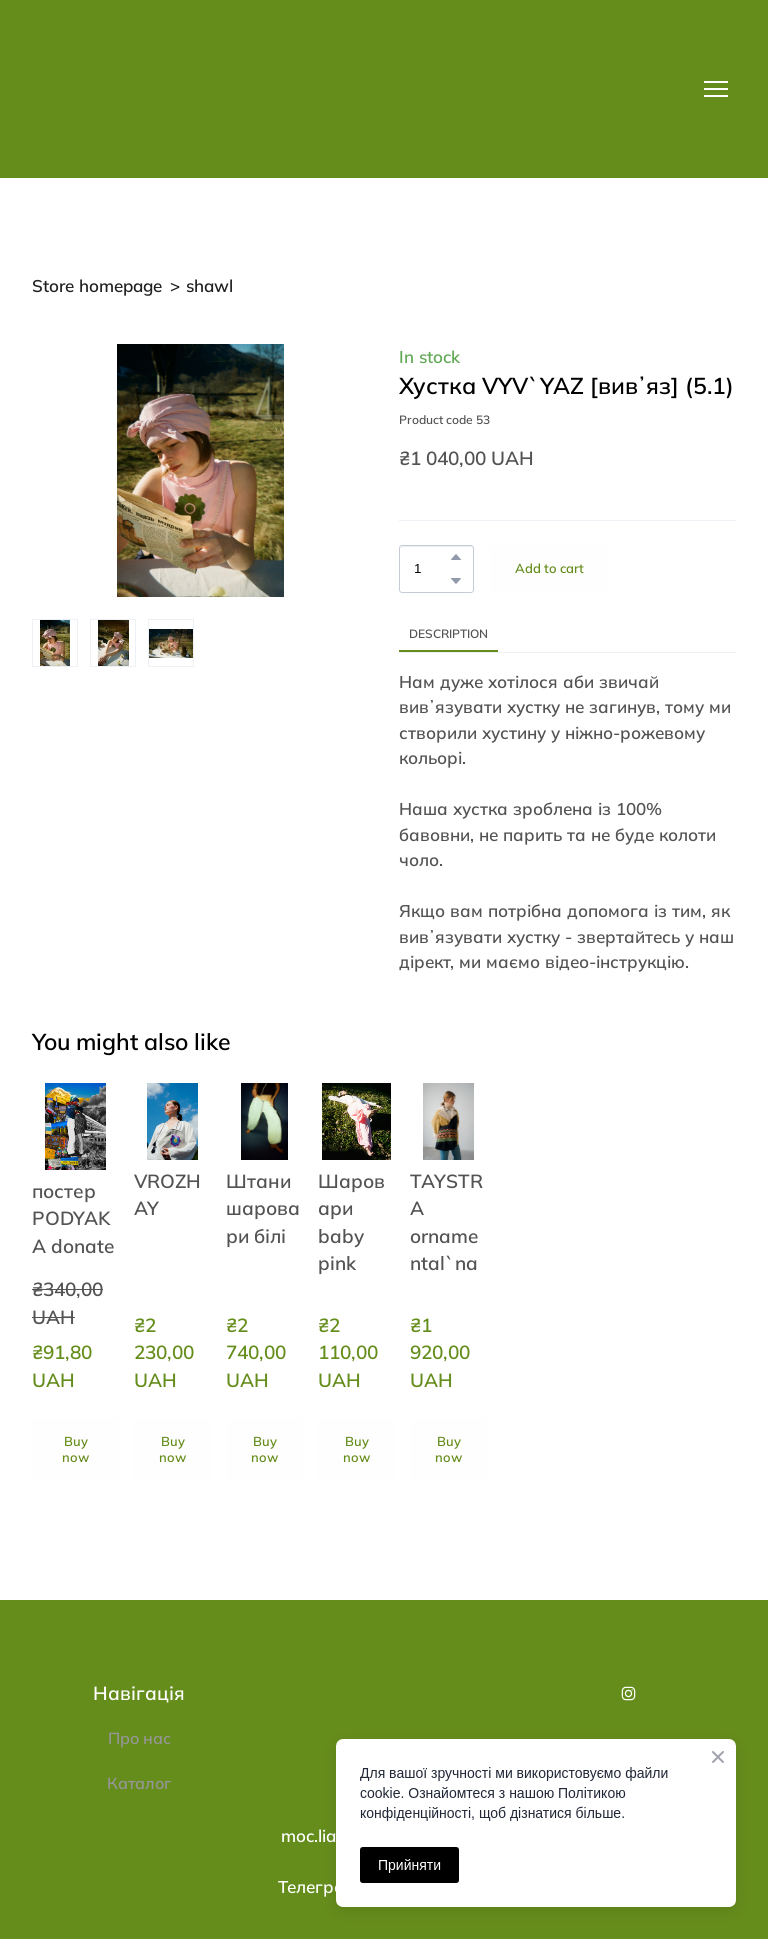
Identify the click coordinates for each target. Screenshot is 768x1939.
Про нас (139, 1738)
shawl (209, 285)
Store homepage (97, 285)
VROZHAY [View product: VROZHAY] (167, 1194)
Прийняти (409, 1865)
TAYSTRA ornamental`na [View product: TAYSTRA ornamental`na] (446, 1222)
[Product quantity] (431, 569)
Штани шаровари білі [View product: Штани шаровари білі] (263, 1208)
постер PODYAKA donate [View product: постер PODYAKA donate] (73, 1218)
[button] (456, 557)
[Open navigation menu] (716, 89)
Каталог (139, 1783)
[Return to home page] (178, 89)
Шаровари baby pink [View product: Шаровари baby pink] (351, 1222)
